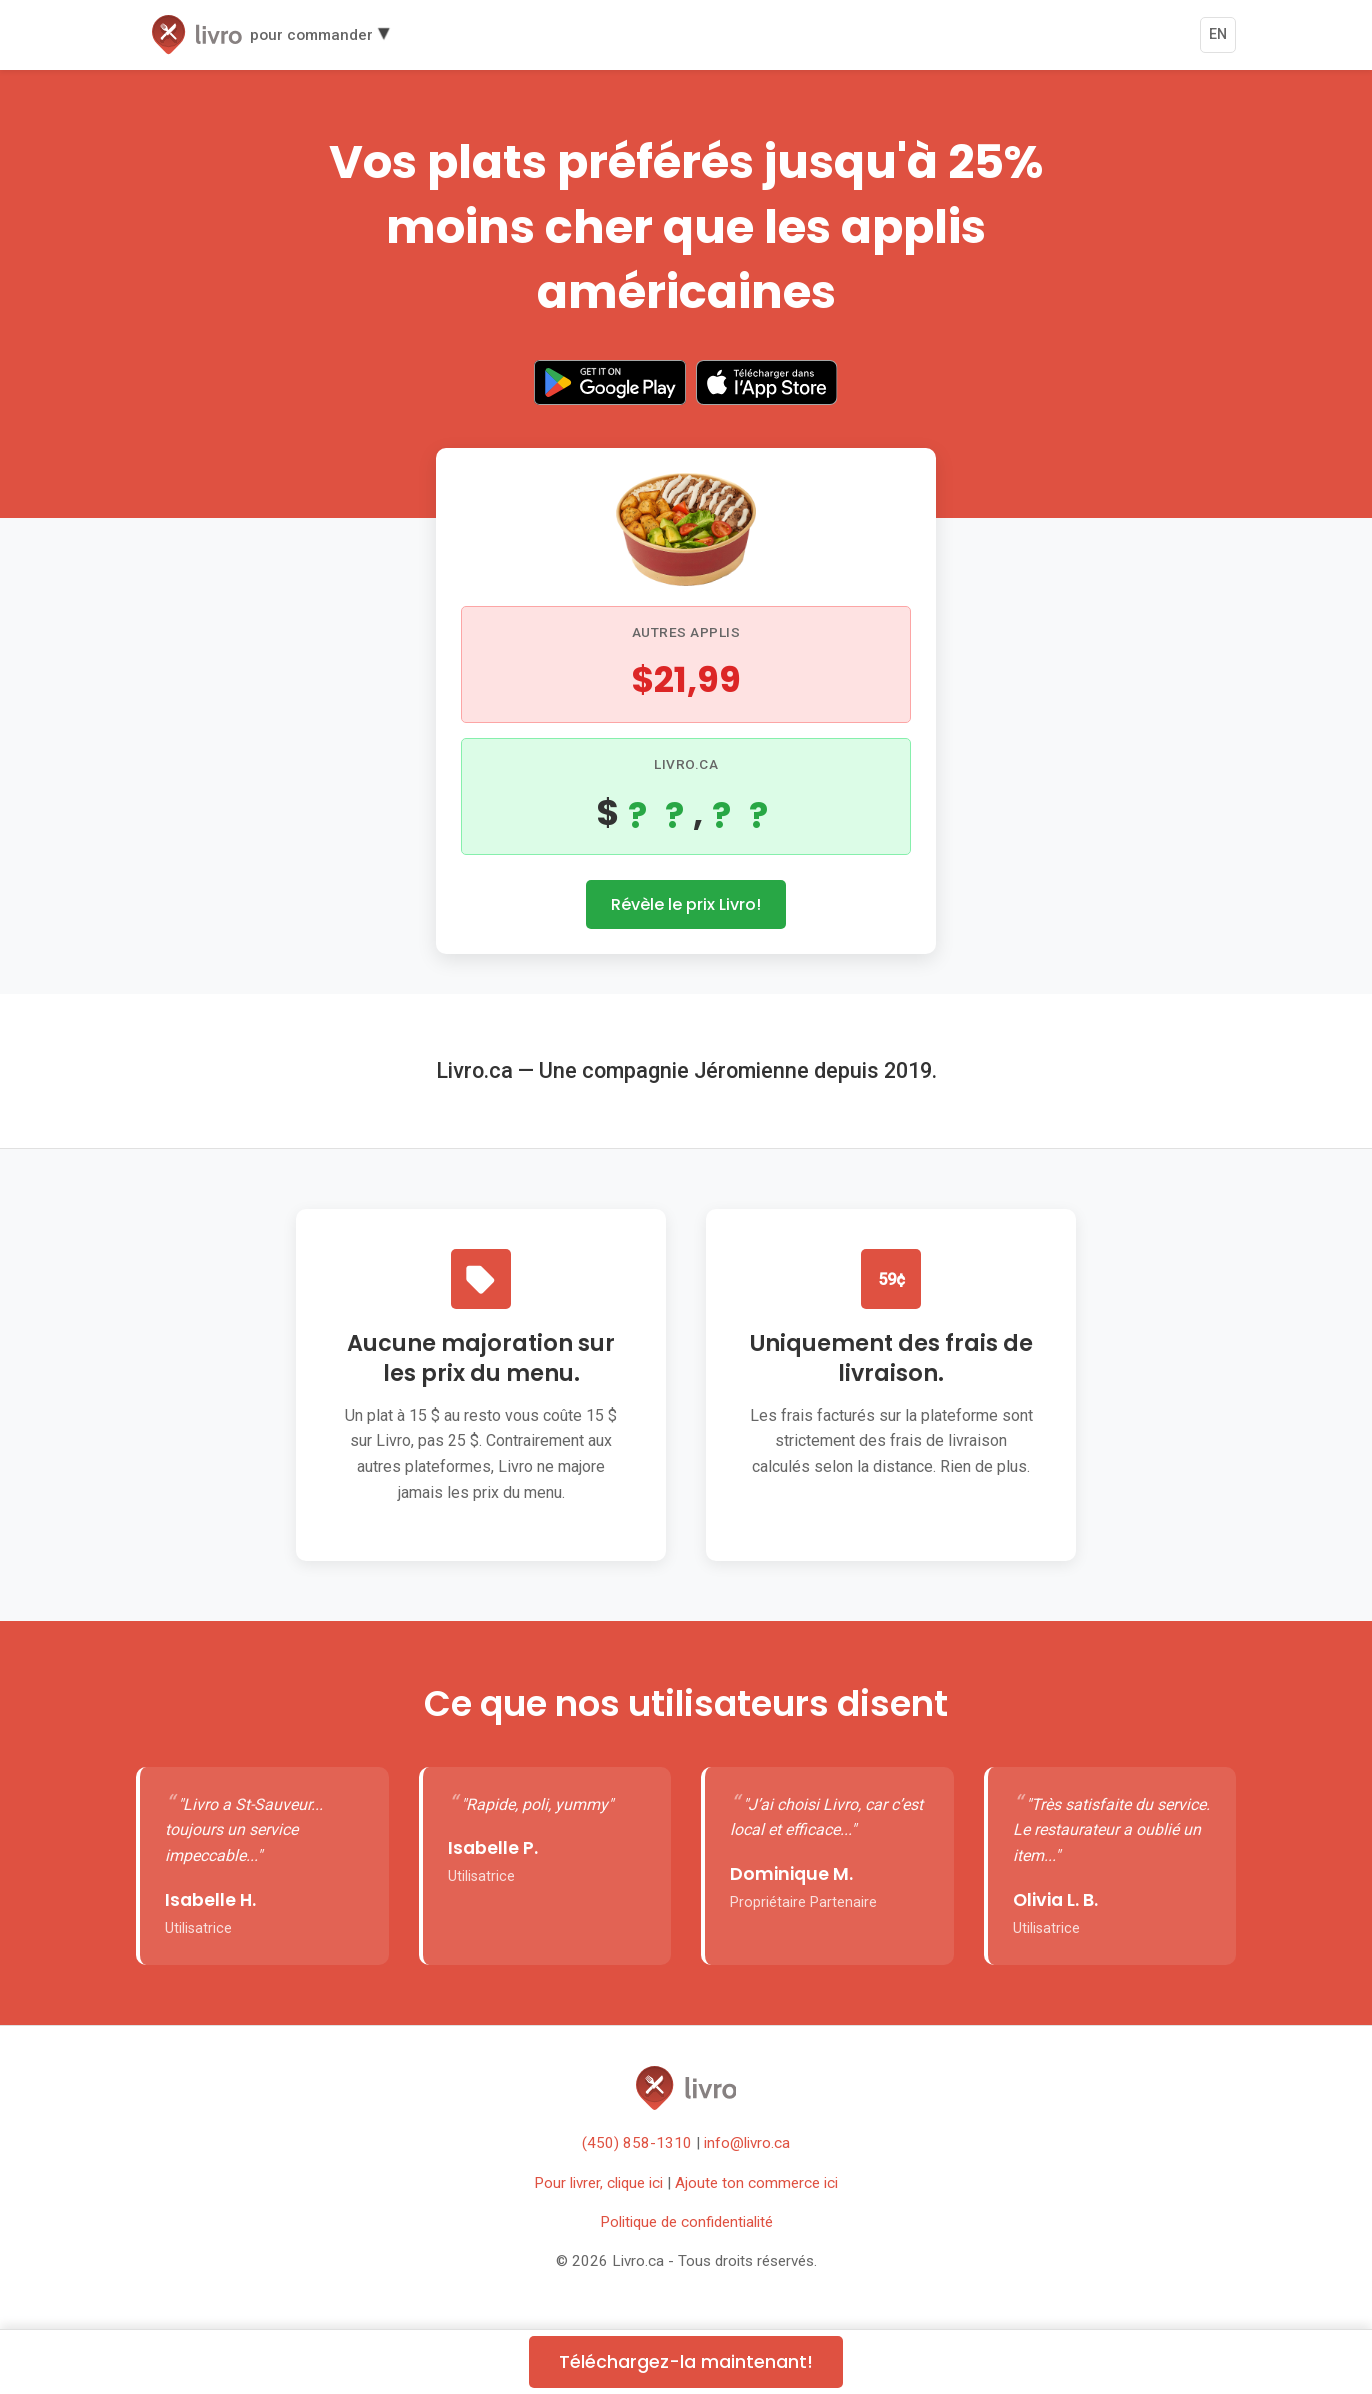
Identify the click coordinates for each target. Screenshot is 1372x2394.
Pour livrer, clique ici (598, 2183)
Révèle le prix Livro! (686, 904)
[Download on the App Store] (767, 386)
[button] (270, 35)
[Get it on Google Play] (610, 386)
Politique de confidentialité (686, 2222)
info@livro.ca (747, 2143)
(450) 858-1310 (637, 2143)
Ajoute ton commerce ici (756, 2183)
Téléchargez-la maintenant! (686, 2362)
